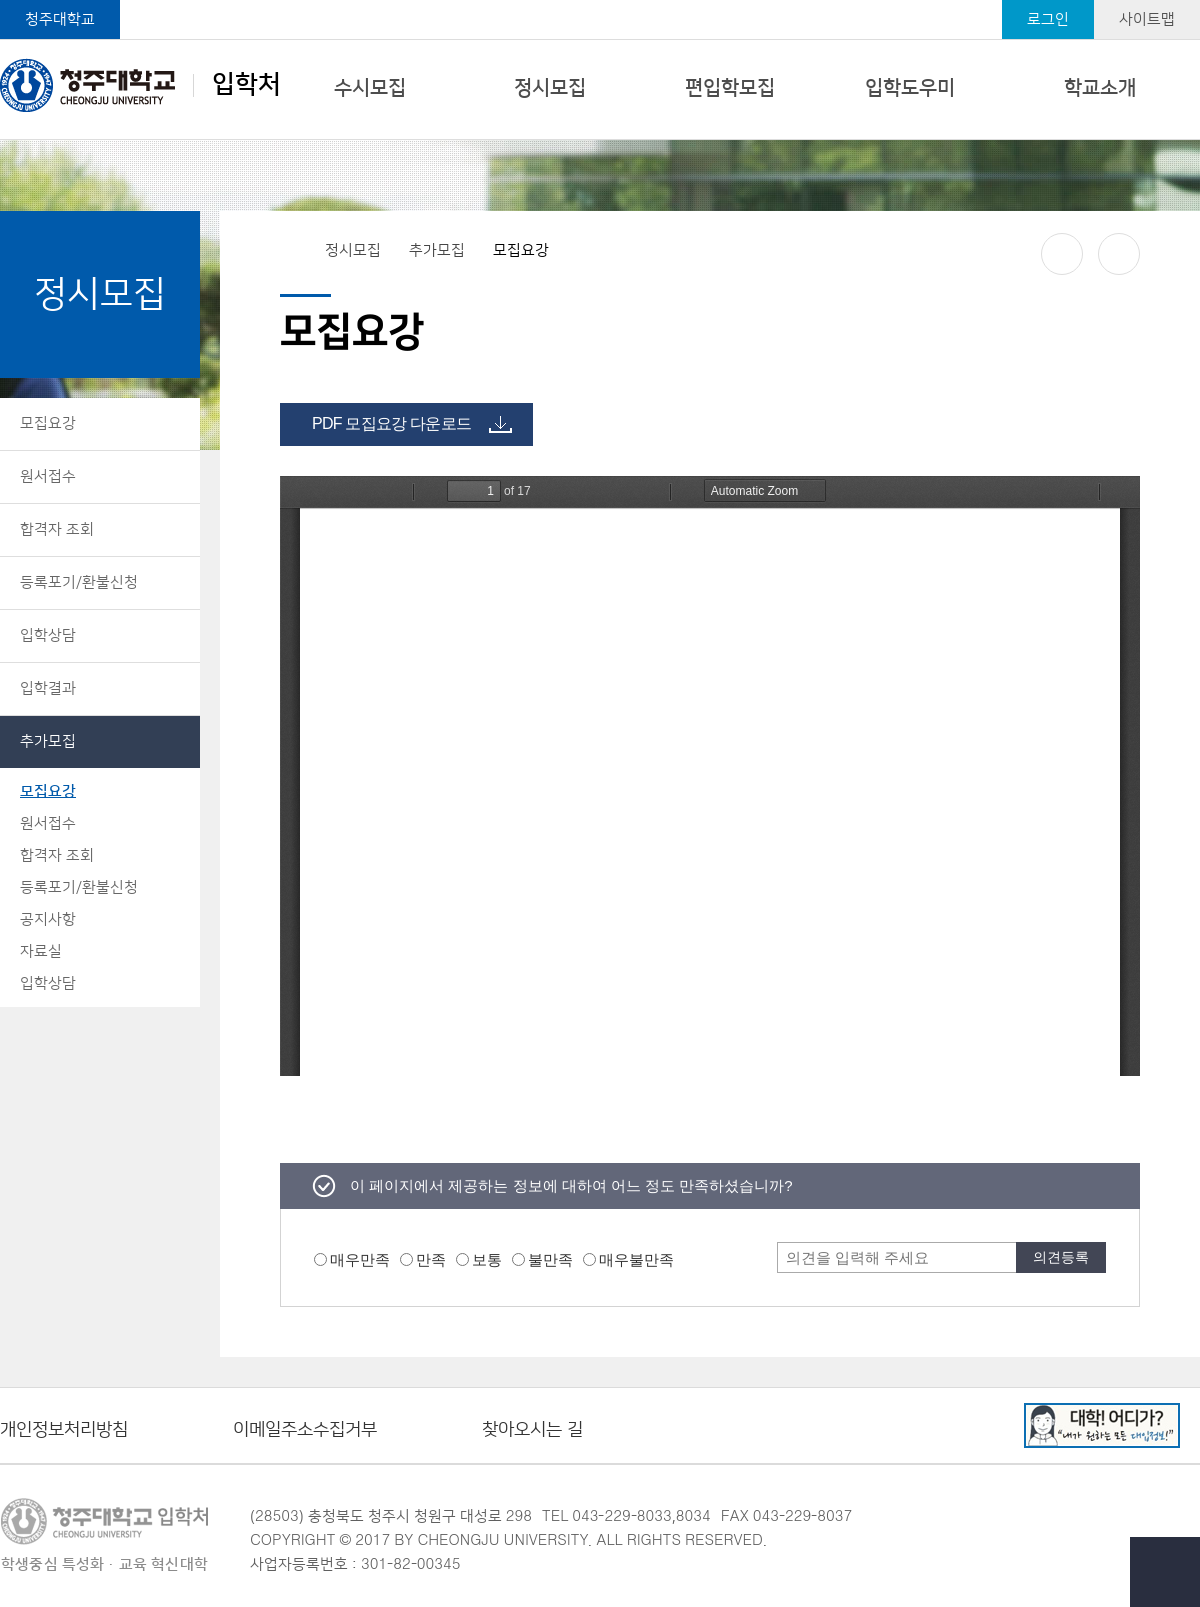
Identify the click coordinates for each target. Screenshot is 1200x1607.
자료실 (41, 951)
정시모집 (550, 88)
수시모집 (370, 88)
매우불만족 (636, 1259)
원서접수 (48, 476)
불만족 (550, 1259)
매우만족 (360, 1259)
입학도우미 (910, 88)
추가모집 (48, 741)
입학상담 (48, 635)
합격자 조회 (57, 529)
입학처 (140, 85)
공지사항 (48, 919)
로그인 (1048, 19)
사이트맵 (1147, 19)
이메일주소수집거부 (305, 1430)
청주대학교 (60, 19)
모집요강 (48, 423)
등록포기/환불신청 (79, 582)
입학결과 (48, 688)
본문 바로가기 (600, 1)
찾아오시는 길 (532, 1430)
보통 (487, 1259)
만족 (431, 1259)
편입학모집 (730, 88)
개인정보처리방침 (64, 1430)
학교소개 (1100, 88)
